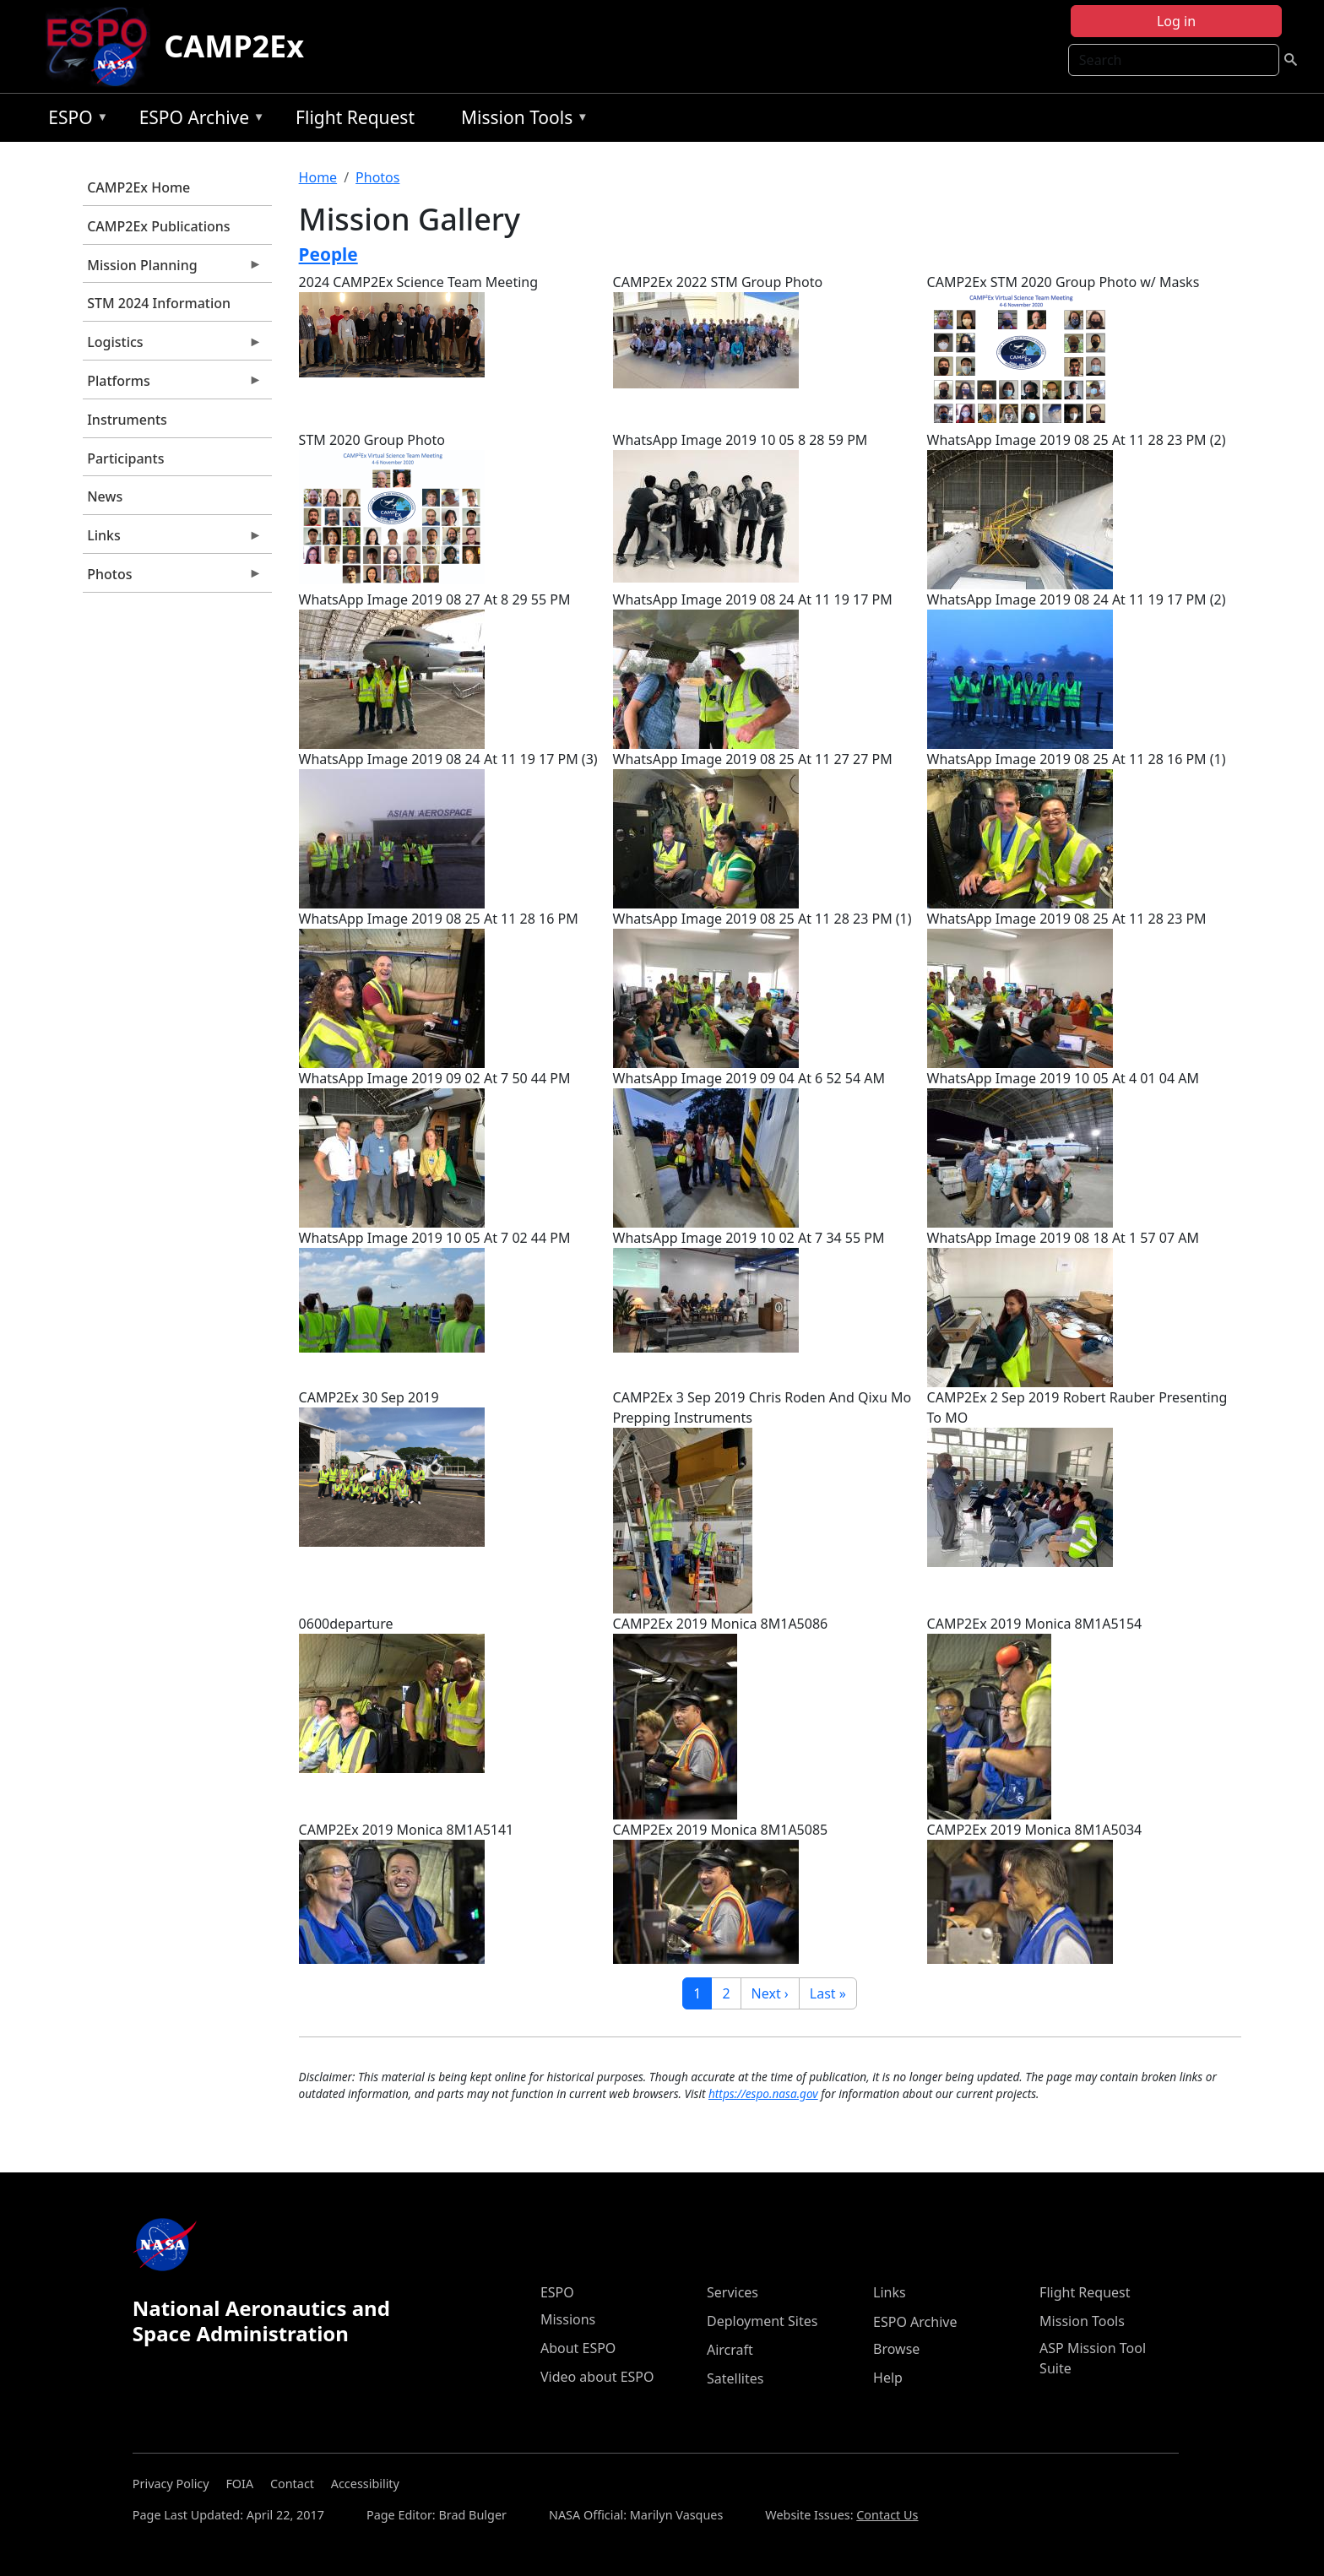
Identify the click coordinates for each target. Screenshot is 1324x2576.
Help (888, 2377)
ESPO (74, 120)
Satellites (735, 2378)
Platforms (172, 385)
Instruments (127, 419)
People (328, 254)
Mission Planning (172, 269)
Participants (125, 458)
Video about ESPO (597, 2376)
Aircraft (730, 2349)
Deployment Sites (762, 2321)
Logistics (172, 346)
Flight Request (355, 117)
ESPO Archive (198, 120)
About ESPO (578, 2348)
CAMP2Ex (234, 46)
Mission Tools (521, 120)
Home (318, 177)
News (104, 496)
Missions (567, 2319)
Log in (1176, 21)
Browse (896, 2349)
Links (172, 539)
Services (732, 2292)
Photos (172, 578)
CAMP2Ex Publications (158, 226)
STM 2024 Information (159, 303)
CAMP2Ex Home (138, 187)
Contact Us (887, 2515)
